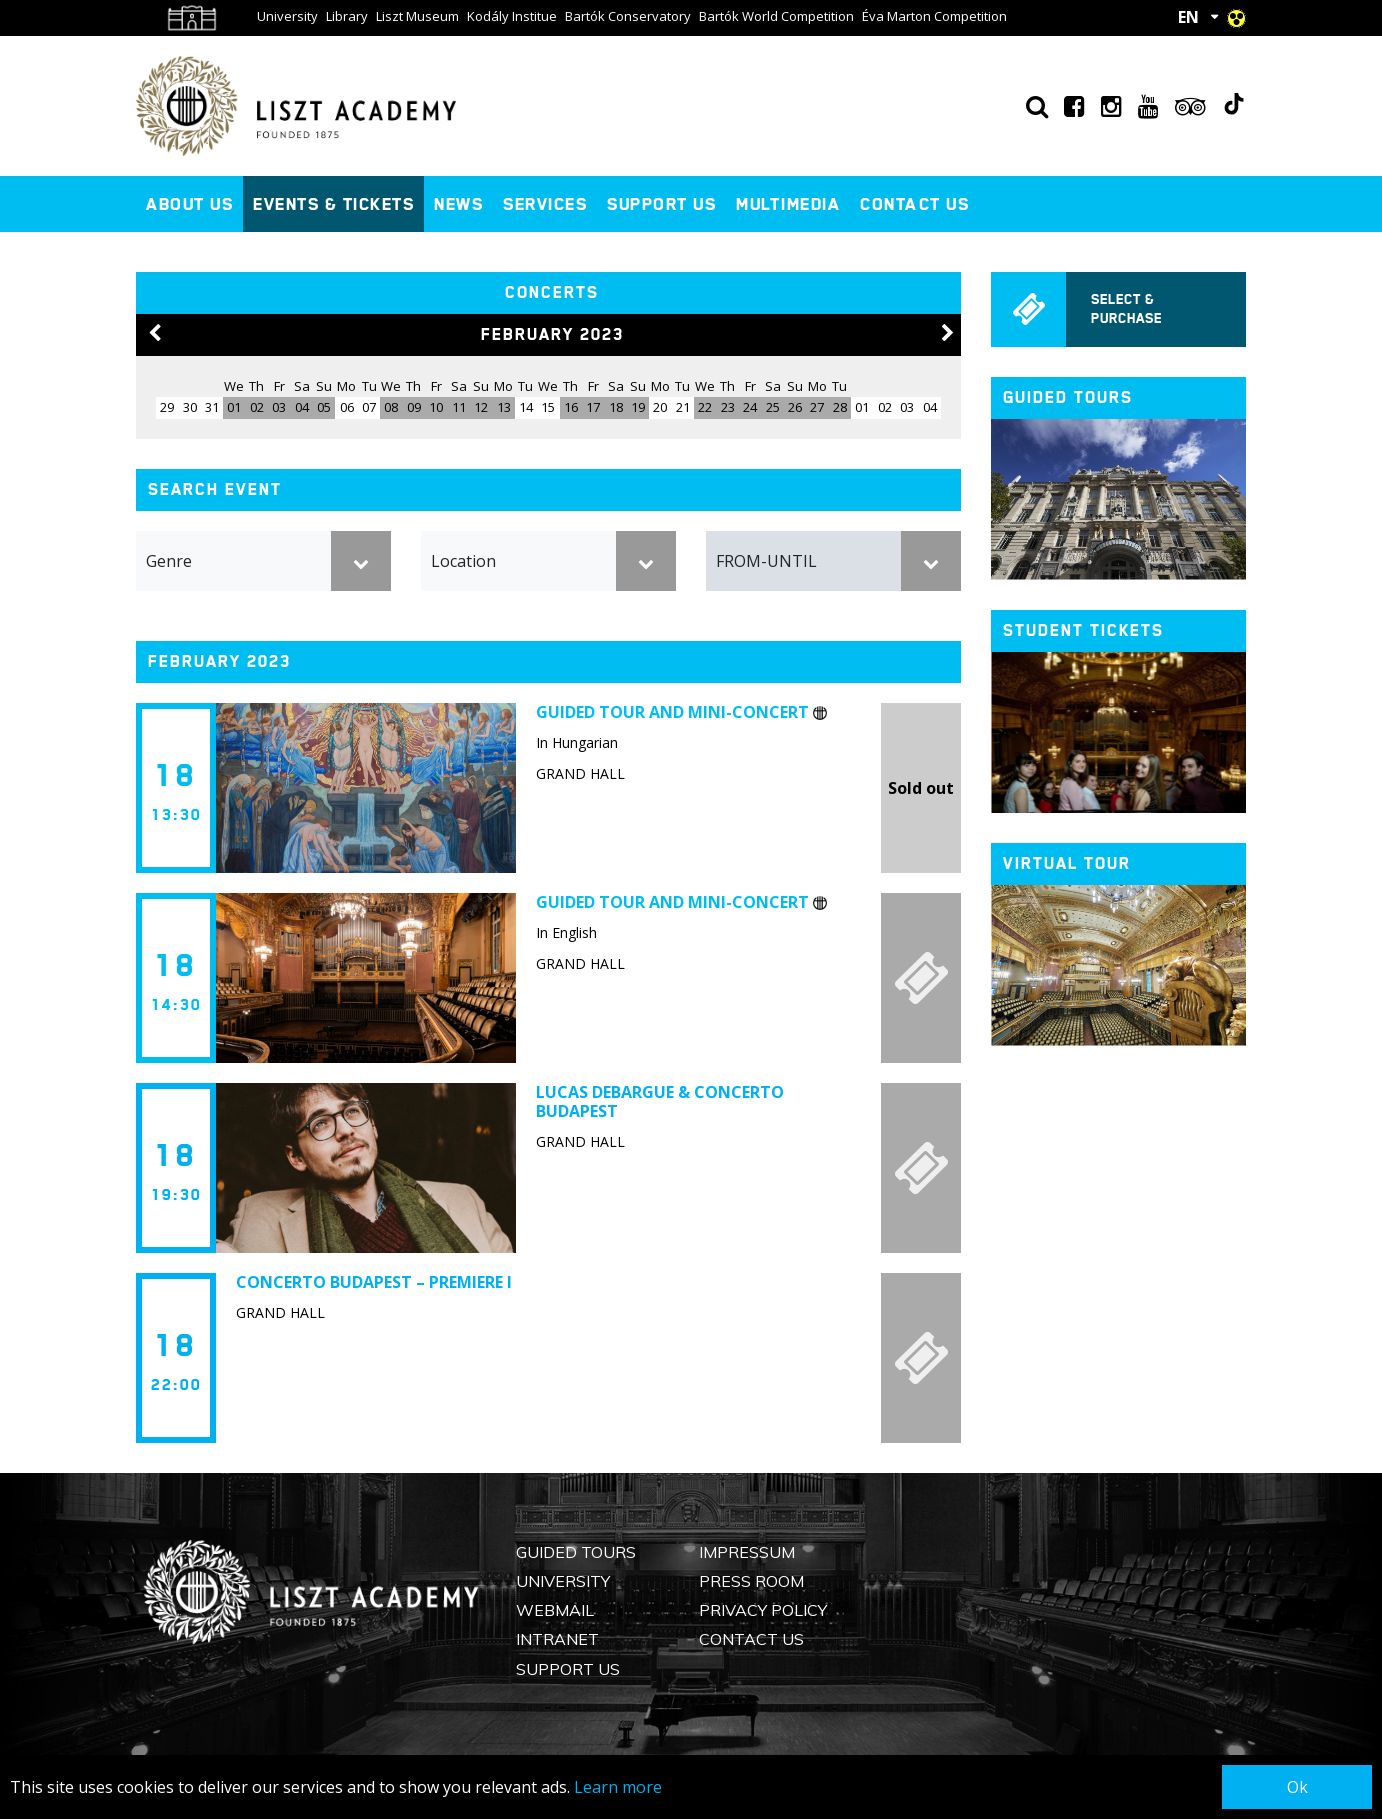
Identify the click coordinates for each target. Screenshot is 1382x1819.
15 (548, 407)
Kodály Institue (512, 16)
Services (545, 204)
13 (504, 407)
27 (817, 407)
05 (324, 407)
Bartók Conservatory (628, 16)
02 (257, 407)
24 (750, 407)
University (287, 16)
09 (414, 407)
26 (795, 407)
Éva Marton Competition (934, 16)
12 (481, 407)
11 (459, 407)
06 (347, 407)
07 (369, 407)
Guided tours (1068, 397)
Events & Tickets (333, 204)
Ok (1297, 1787)
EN (1188, 17)
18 (616, 407)
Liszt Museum (417, 16)
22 (705, 407)
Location (463, 561)
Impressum (747, 1552)
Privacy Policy (763, 1610)
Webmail (555, 1610)
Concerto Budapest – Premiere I (374, 1282)
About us (189, 204)
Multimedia (788, 204)
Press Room (751, 1581)
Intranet (557, 1639)
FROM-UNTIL (766, 561)
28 (840, 407)
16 (571, 407)
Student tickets (1083, 630)
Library (347, 16)
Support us (661, 204)
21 (683, 407)
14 (526, 407)
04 (302, 407)
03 (279, 407)
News (458, 204)
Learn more (618, 1787)
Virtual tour (1067, 863)
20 (660, 407)
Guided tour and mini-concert (681, 712)
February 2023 (552, 334)
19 (638, 407)
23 (728, 407)
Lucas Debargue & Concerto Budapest (660, 1101)
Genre (169, 561)
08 (391, 407)
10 (436, 407)
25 (773, 407)
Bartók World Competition (776, 16)
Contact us (914, 204)
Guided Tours (576, 1552)
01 (234, 407)
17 (593, 407)
